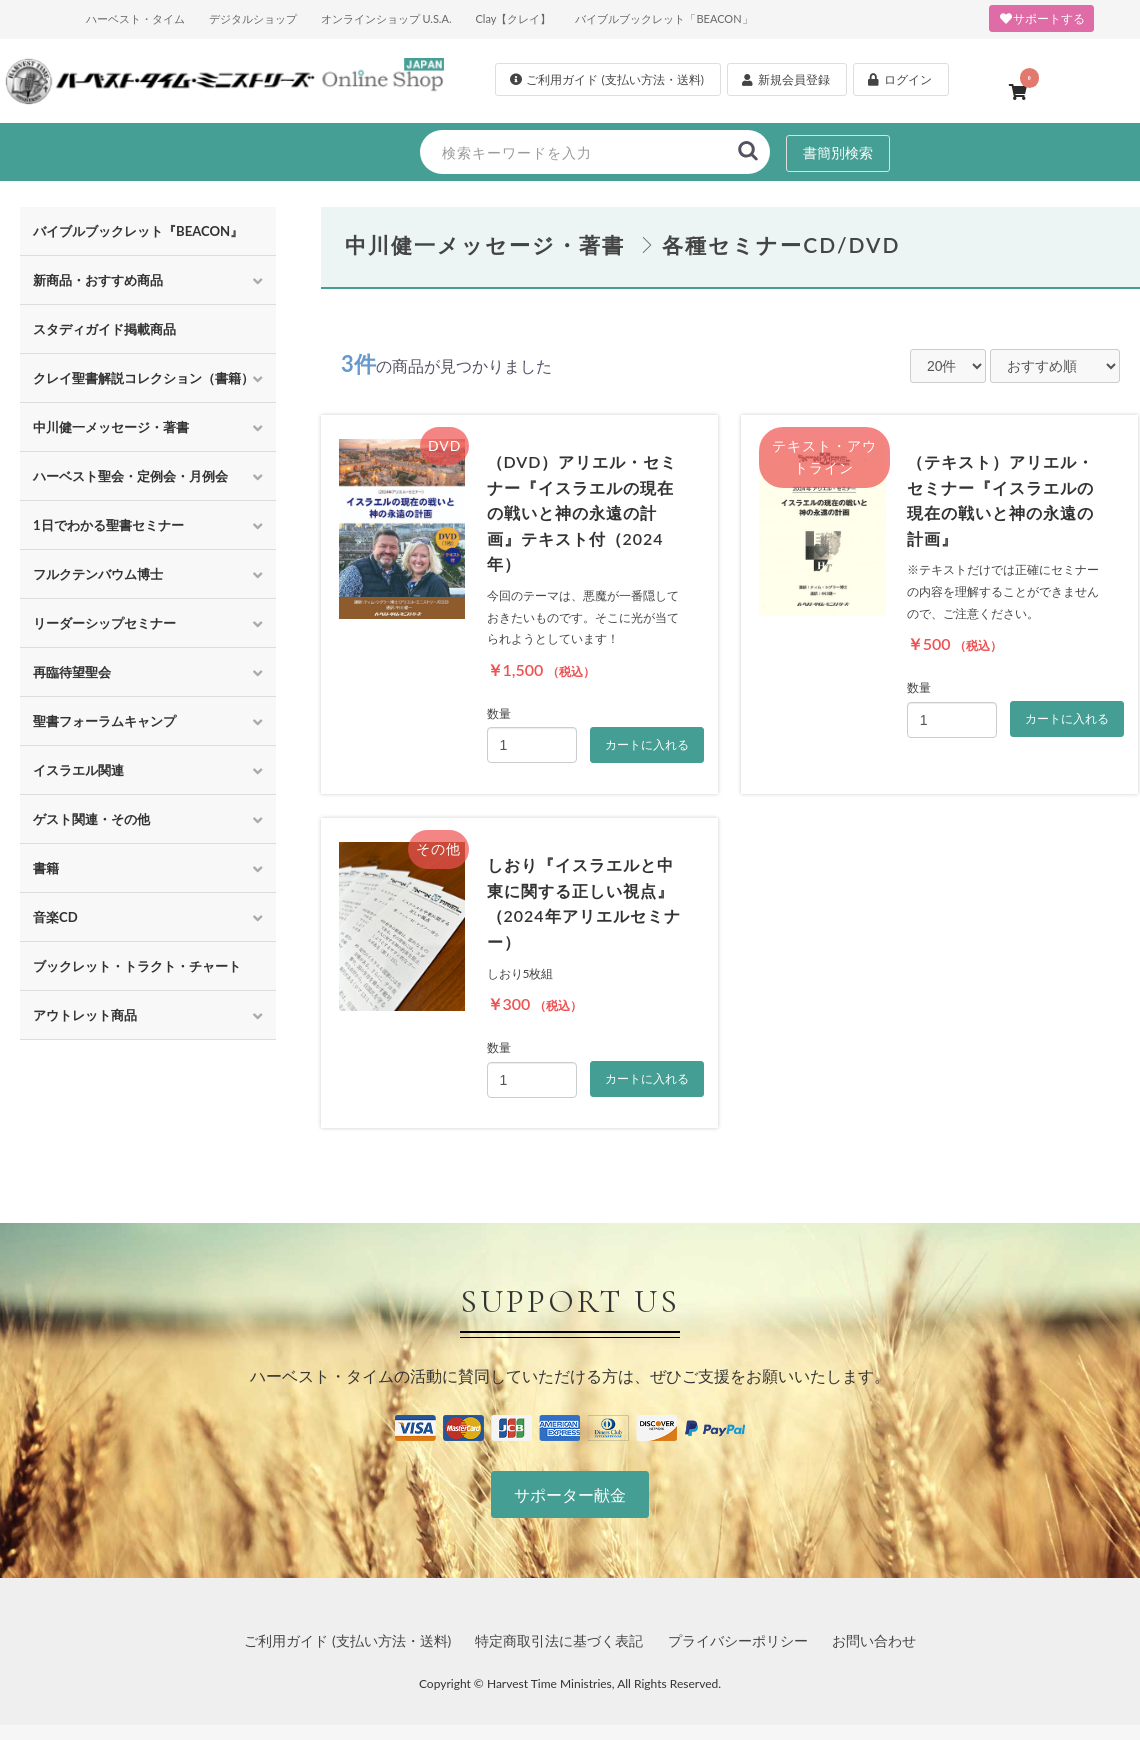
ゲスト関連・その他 (91, 819)
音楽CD (55, 917)
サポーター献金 (570, 1494)
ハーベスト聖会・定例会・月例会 (130, 476)
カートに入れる (647, 745)
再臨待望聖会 (72, 672)
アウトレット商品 (85, 1015)
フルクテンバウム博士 (98, 574)
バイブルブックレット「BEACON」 (663, 18)
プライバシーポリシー (738, 1640)
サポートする (1041, 18)
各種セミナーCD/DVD (781, 244)
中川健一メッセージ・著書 (111, 427)
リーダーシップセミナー (104, 623)
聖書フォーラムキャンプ (104, 721)
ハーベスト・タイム (135, 18)
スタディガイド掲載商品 (104, 329)
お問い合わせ (874, 1640)
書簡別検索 (838, 152)
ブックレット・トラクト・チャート (137, 966)
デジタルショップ (253, 18)
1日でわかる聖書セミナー (108, 525)
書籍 (46, 868)
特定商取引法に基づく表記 (559, 1640)
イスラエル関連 (78, 770)
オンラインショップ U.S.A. (386, 18)
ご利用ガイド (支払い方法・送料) (347, 1640)
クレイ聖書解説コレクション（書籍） (143, 378)
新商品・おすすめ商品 (98, 280)
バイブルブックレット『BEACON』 (138, 231)
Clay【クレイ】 (513, 18)
